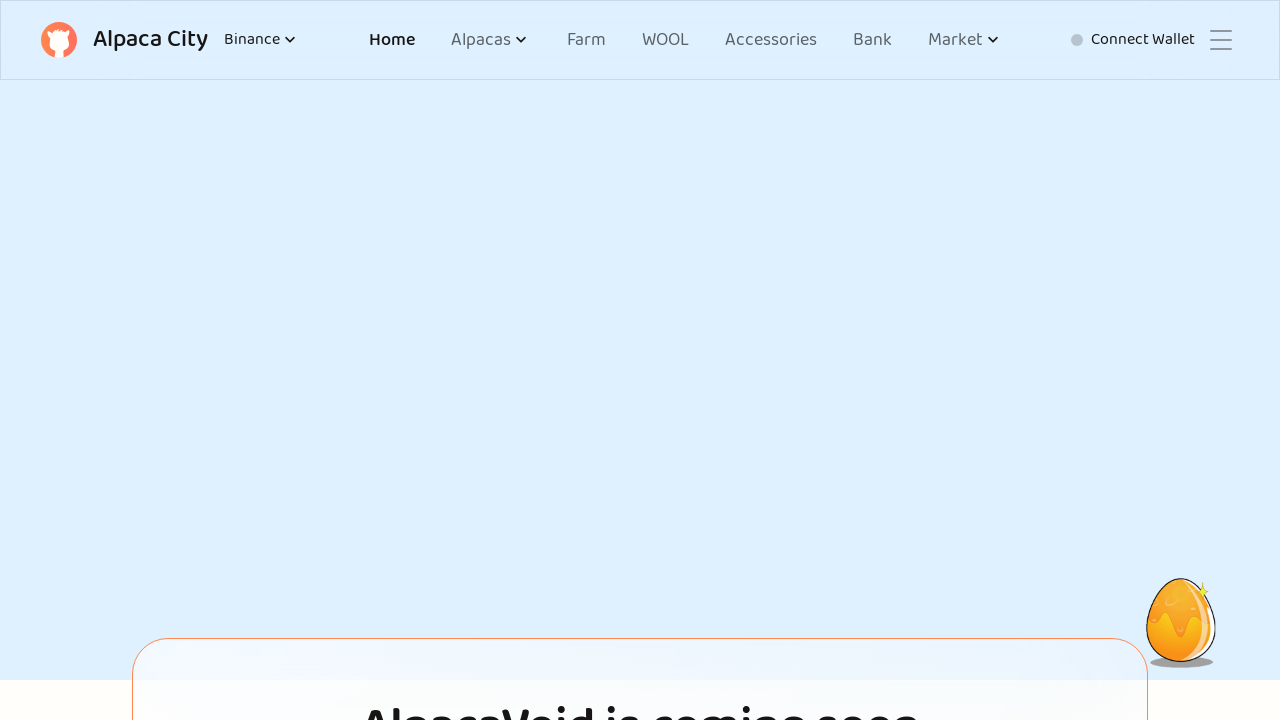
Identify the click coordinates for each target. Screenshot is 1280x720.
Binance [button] (262, 40)
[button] (491, 40)
